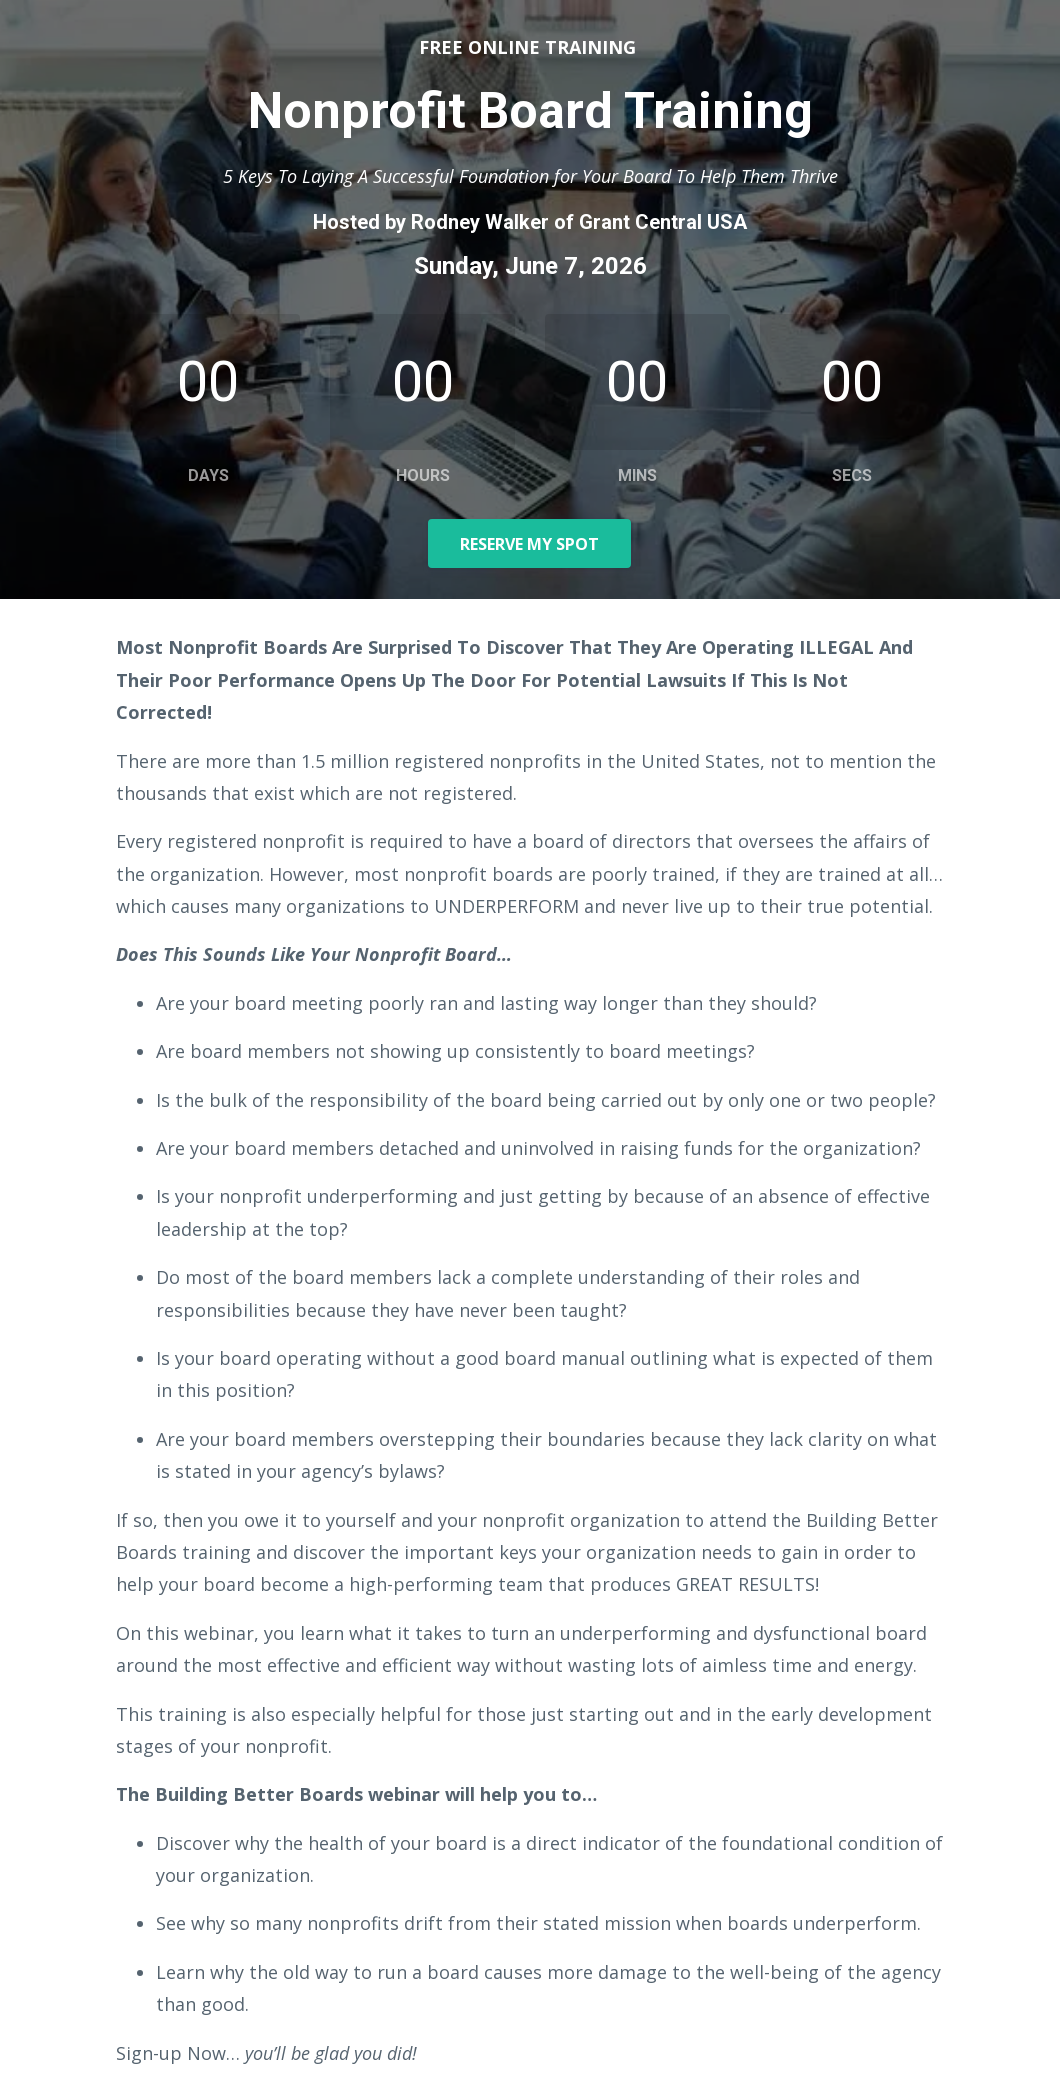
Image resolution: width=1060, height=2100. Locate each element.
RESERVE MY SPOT (529, 544)
